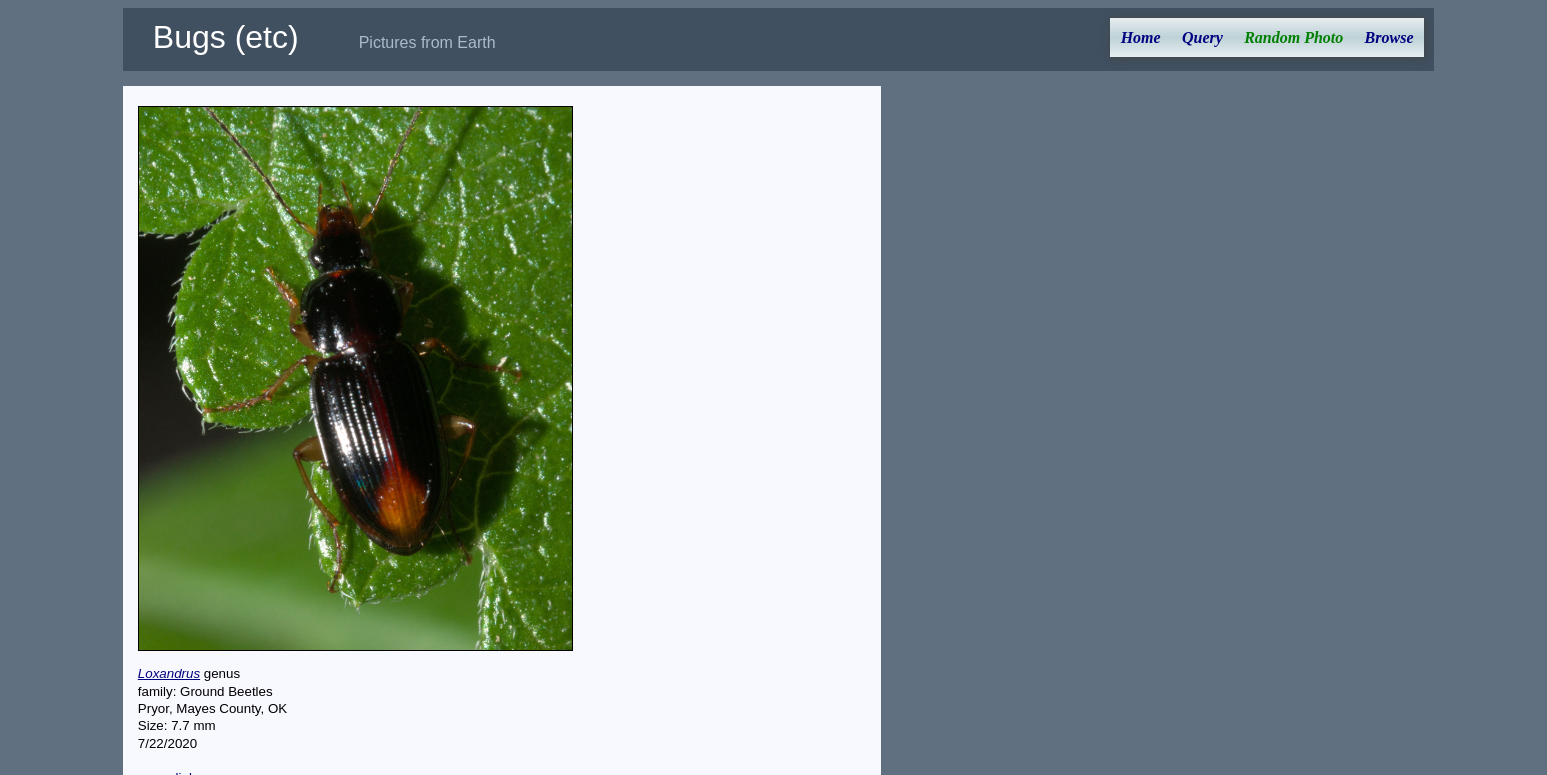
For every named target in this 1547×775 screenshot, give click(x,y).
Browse (1389, 37)
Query (1202, 37)
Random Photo (1293, 37)
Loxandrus (169, 673)
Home (1141, 37)
